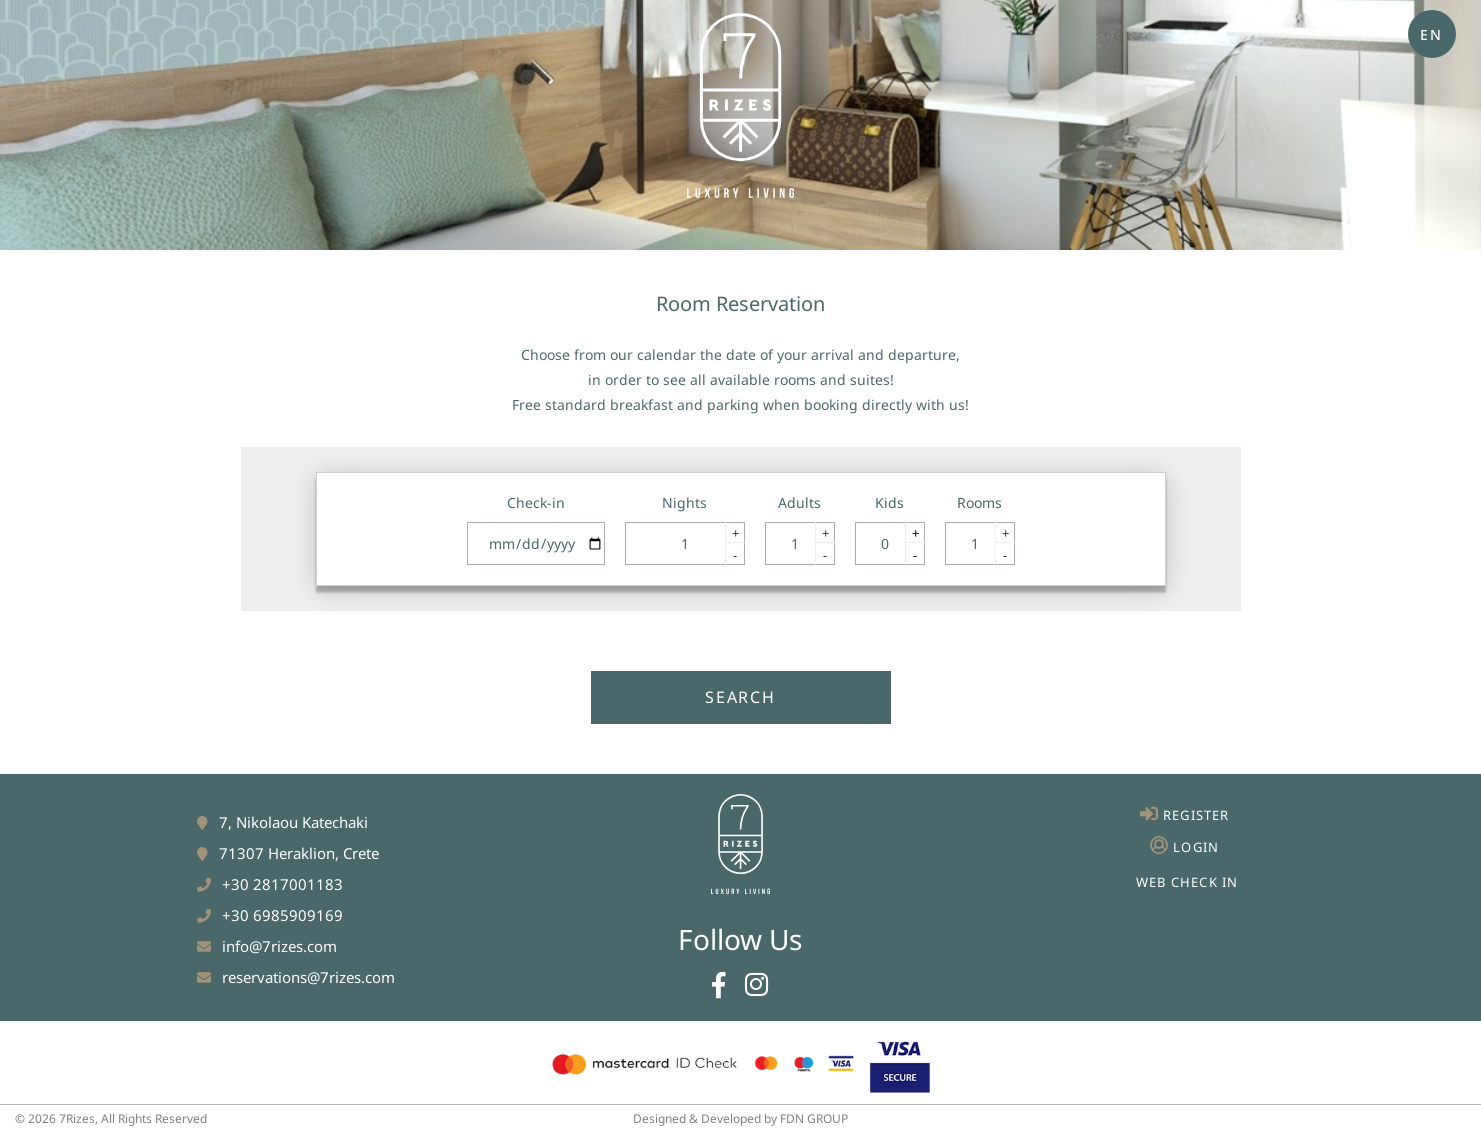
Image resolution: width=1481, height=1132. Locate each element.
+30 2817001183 (282, 884)
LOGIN (1196, 847)
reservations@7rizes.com (308, 977)
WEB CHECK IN (1187, 882)
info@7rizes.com (279, 946)
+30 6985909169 (282, 915)
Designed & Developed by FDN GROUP (740, 1118)
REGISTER (1196, 815)
